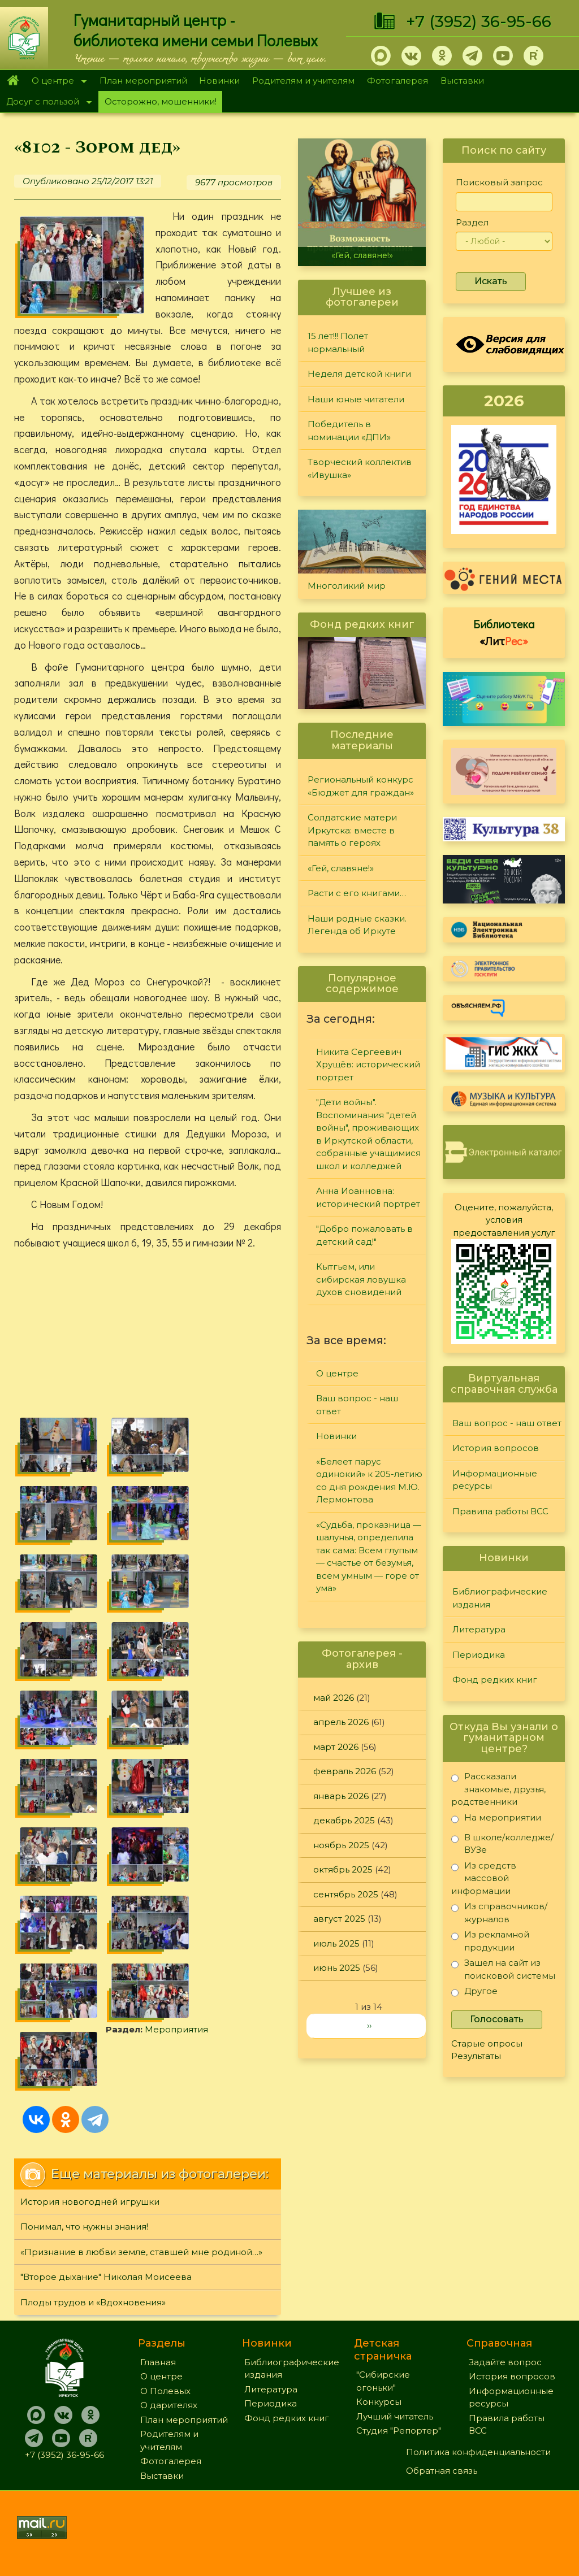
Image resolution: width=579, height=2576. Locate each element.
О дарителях (168, 2405)
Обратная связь (441, 2470)
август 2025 (339, 1918)
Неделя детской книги (359, 373)
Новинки (219, 80)
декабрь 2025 (344, 1820)
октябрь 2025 (343, 1869)
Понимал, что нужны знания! (84, 2226)
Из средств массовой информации (483, 1878)
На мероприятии (496, 1820)
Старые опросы (486, 2043)
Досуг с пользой (46, 102)
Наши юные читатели (356, 399)
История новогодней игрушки (89, 2201)
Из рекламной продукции (490, 1940)
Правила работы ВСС (500, 1511)
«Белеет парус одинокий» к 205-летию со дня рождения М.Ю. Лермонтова (369, 1480)
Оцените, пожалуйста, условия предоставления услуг (504, 1220)
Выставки (462, 80)
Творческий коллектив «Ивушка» (360, 468)
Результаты (476, 2056)
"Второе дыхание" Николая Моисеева (106, 2276)
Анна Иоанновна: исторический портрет (368, 1197)
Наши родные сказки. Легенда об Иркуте (357, 925)
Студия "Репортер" (398, 2430)
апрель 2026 (341, 1722)
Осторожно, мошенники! (161, 101)
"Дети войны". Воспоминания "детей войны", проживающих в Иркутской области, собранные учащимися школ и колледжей (368, 1134)
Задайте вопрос (505, 2362)
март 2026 (335, 1746)
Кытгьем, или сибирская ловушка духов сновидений (361, 1279)
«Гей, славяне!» (362, 255)
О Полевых (165, 2391)
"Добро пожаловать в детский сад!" (364, 1235)
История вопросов (495, 1448)
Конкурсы (378, 2401)
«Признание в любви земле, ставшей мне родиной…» (141, 2252)
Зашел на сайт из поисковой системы (503, 1969)
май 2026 (333, 1697)
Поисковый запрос (499, 182)
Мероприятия (176, 2029)
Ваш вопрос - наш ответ (357, 1405)
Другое (474, 1993)
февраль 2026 (344, 1771)
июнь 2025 (336, 1967)
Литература (478, 1629)
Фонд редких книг (494, 1679)
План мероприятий (143, 80)
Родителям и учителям (303, 80)
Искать (490, 281)
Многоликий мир (347, 585)
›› (369, 2025)
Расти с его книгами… (357, 893)
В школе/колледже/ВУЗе (502, 1843)
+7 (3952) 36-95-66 (478, 21)
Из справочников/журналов (499, 1912)
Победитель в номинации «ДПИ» (349, 430)
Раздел (472, 222)
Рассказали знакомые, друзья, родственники (498, 1788)
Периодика (478, 1654)
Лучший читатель (394, 2416)
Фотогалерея (397, 80)
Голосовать (497, 2019)
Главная (12, 81)
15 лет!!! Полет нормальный (338, 342)
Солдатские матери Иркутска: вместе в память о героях (352, 830)
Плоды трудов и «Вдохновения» (93, 2302)
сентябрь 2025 (345, 1894)
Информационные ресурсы (494, 1480)
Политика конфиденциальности (478, 2452)
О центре (56, 81)
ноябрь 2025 (341, 1845)
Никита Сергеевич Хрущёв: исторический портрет (368, 1064)
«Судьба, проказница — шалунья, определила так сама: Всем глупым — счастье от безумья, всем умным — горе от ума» (368, 1556)
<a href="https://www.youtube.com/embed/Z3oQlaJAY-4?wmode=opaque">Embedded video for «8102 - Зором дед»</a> (147, 1334)
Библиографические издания (499, 1598)
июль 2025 (336, 1943)
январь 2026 (341, 1796)
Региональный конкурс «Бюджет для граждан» (361, 786)
